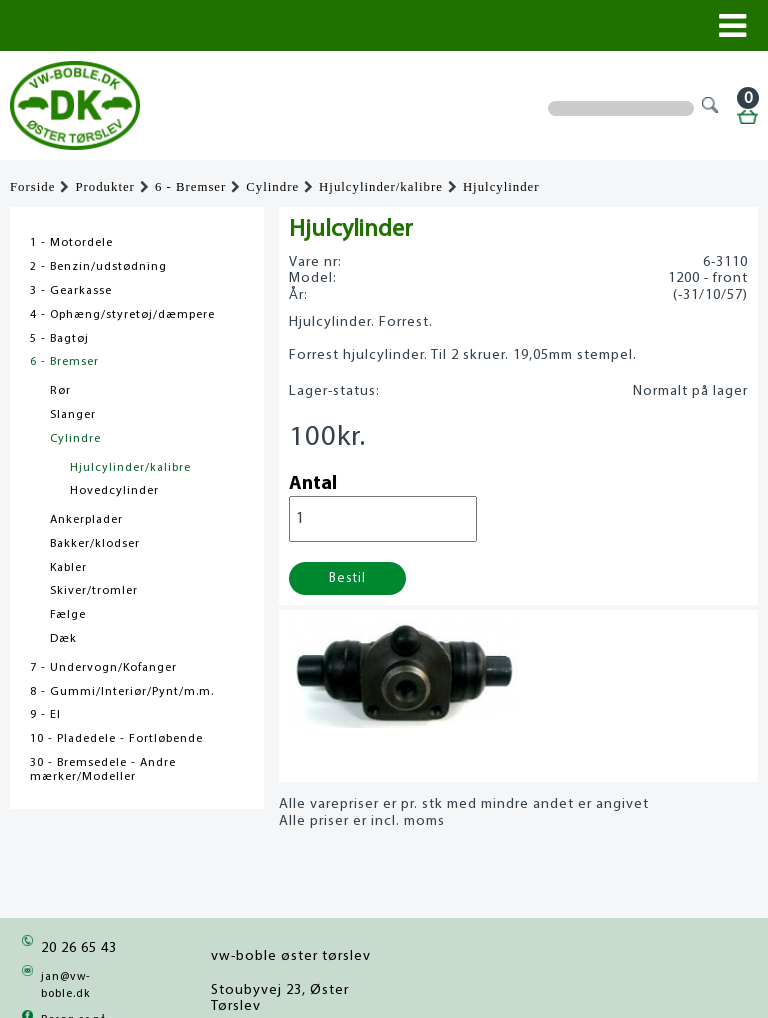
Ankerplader (86, 520)
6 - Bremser (190, 187)
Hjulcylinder (501, 187)
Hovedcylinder (114, 491)
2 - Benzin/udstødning (98, 267)
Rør (60, 391)
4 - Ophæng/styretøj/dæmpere (122, 315)
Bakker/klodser (95, 544)
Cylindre (272, 187)
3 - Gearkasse (71, 291)
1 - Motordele (71, 243)
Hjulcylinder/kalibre (381, 187)
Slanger (73, 415)
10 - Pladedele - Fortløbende (116, 739)
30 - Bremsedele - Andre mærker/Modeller (103, 770)
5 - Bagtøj (59, 339)
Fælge (68, 615)
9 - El (45, 715)
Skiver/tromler (94, 591)
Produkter (104, 187)
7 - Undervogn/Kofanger (103, 668)
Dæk (63, 639)
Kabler (68, 568)
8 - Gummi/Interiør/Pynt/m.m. (122, 692)
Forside (32, 187)
